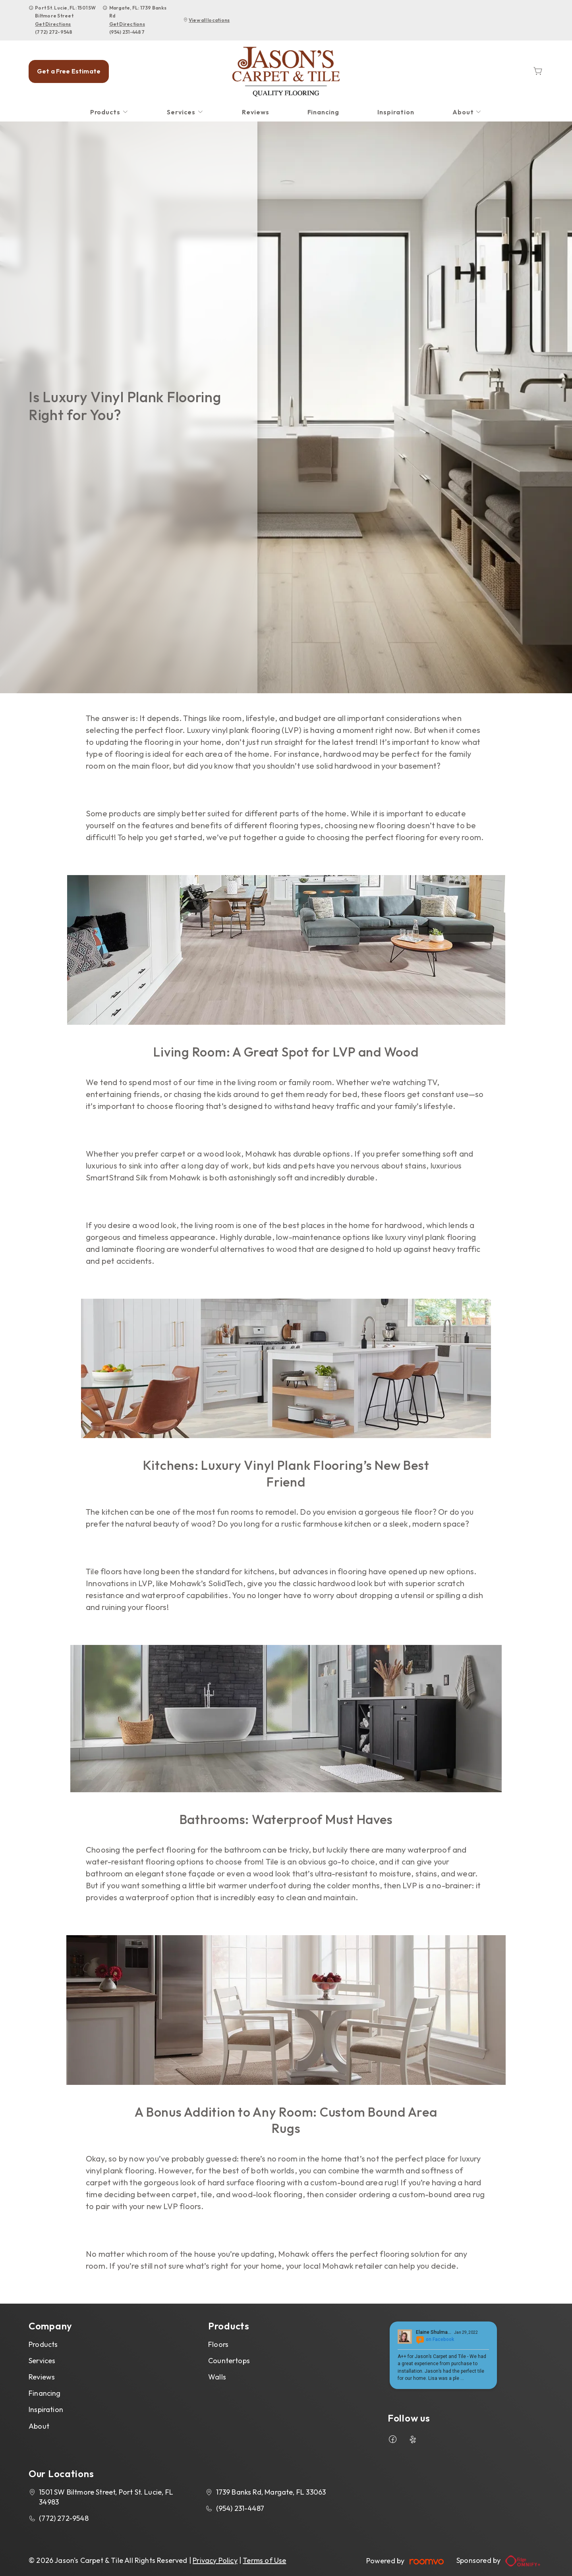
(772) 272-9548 (53, 32)
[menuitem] (109, 112)
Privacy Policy (215, 2560)
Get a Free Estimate (68, 71)
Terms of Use (264, 2560)
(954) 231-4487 (127, 32)
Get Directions (53, 24)
